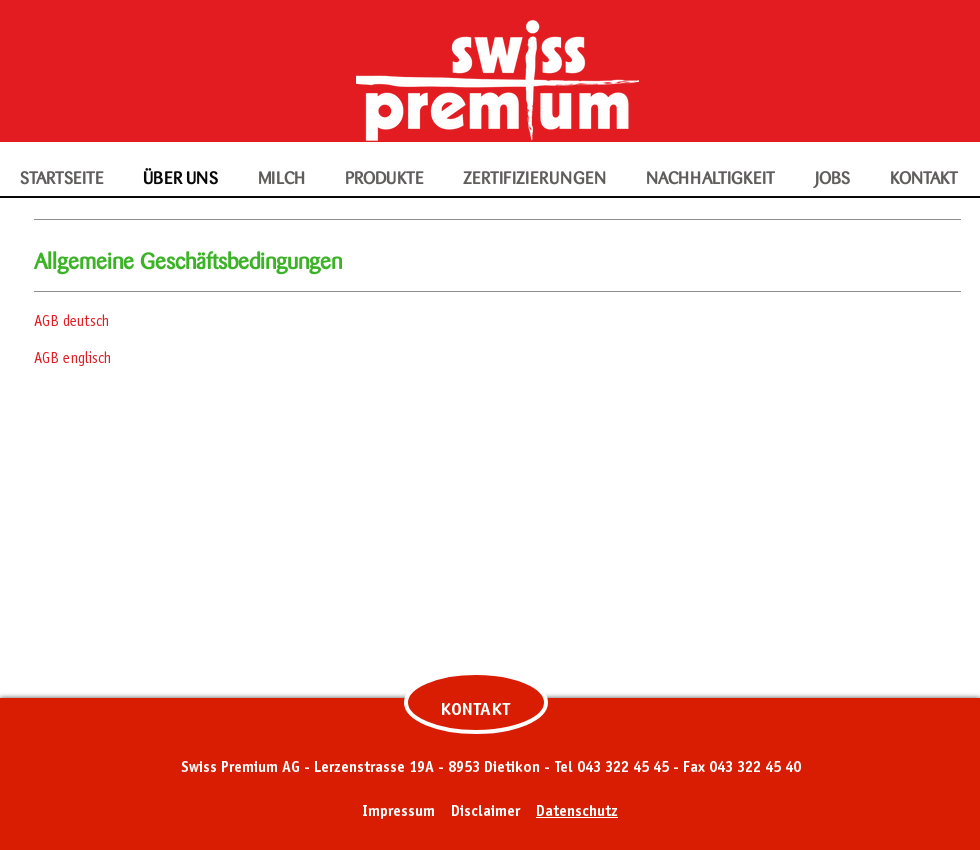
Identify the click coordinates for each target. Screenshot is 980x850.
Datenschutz (577, 812)
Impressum (398, 812)
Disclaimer (485, 812)
